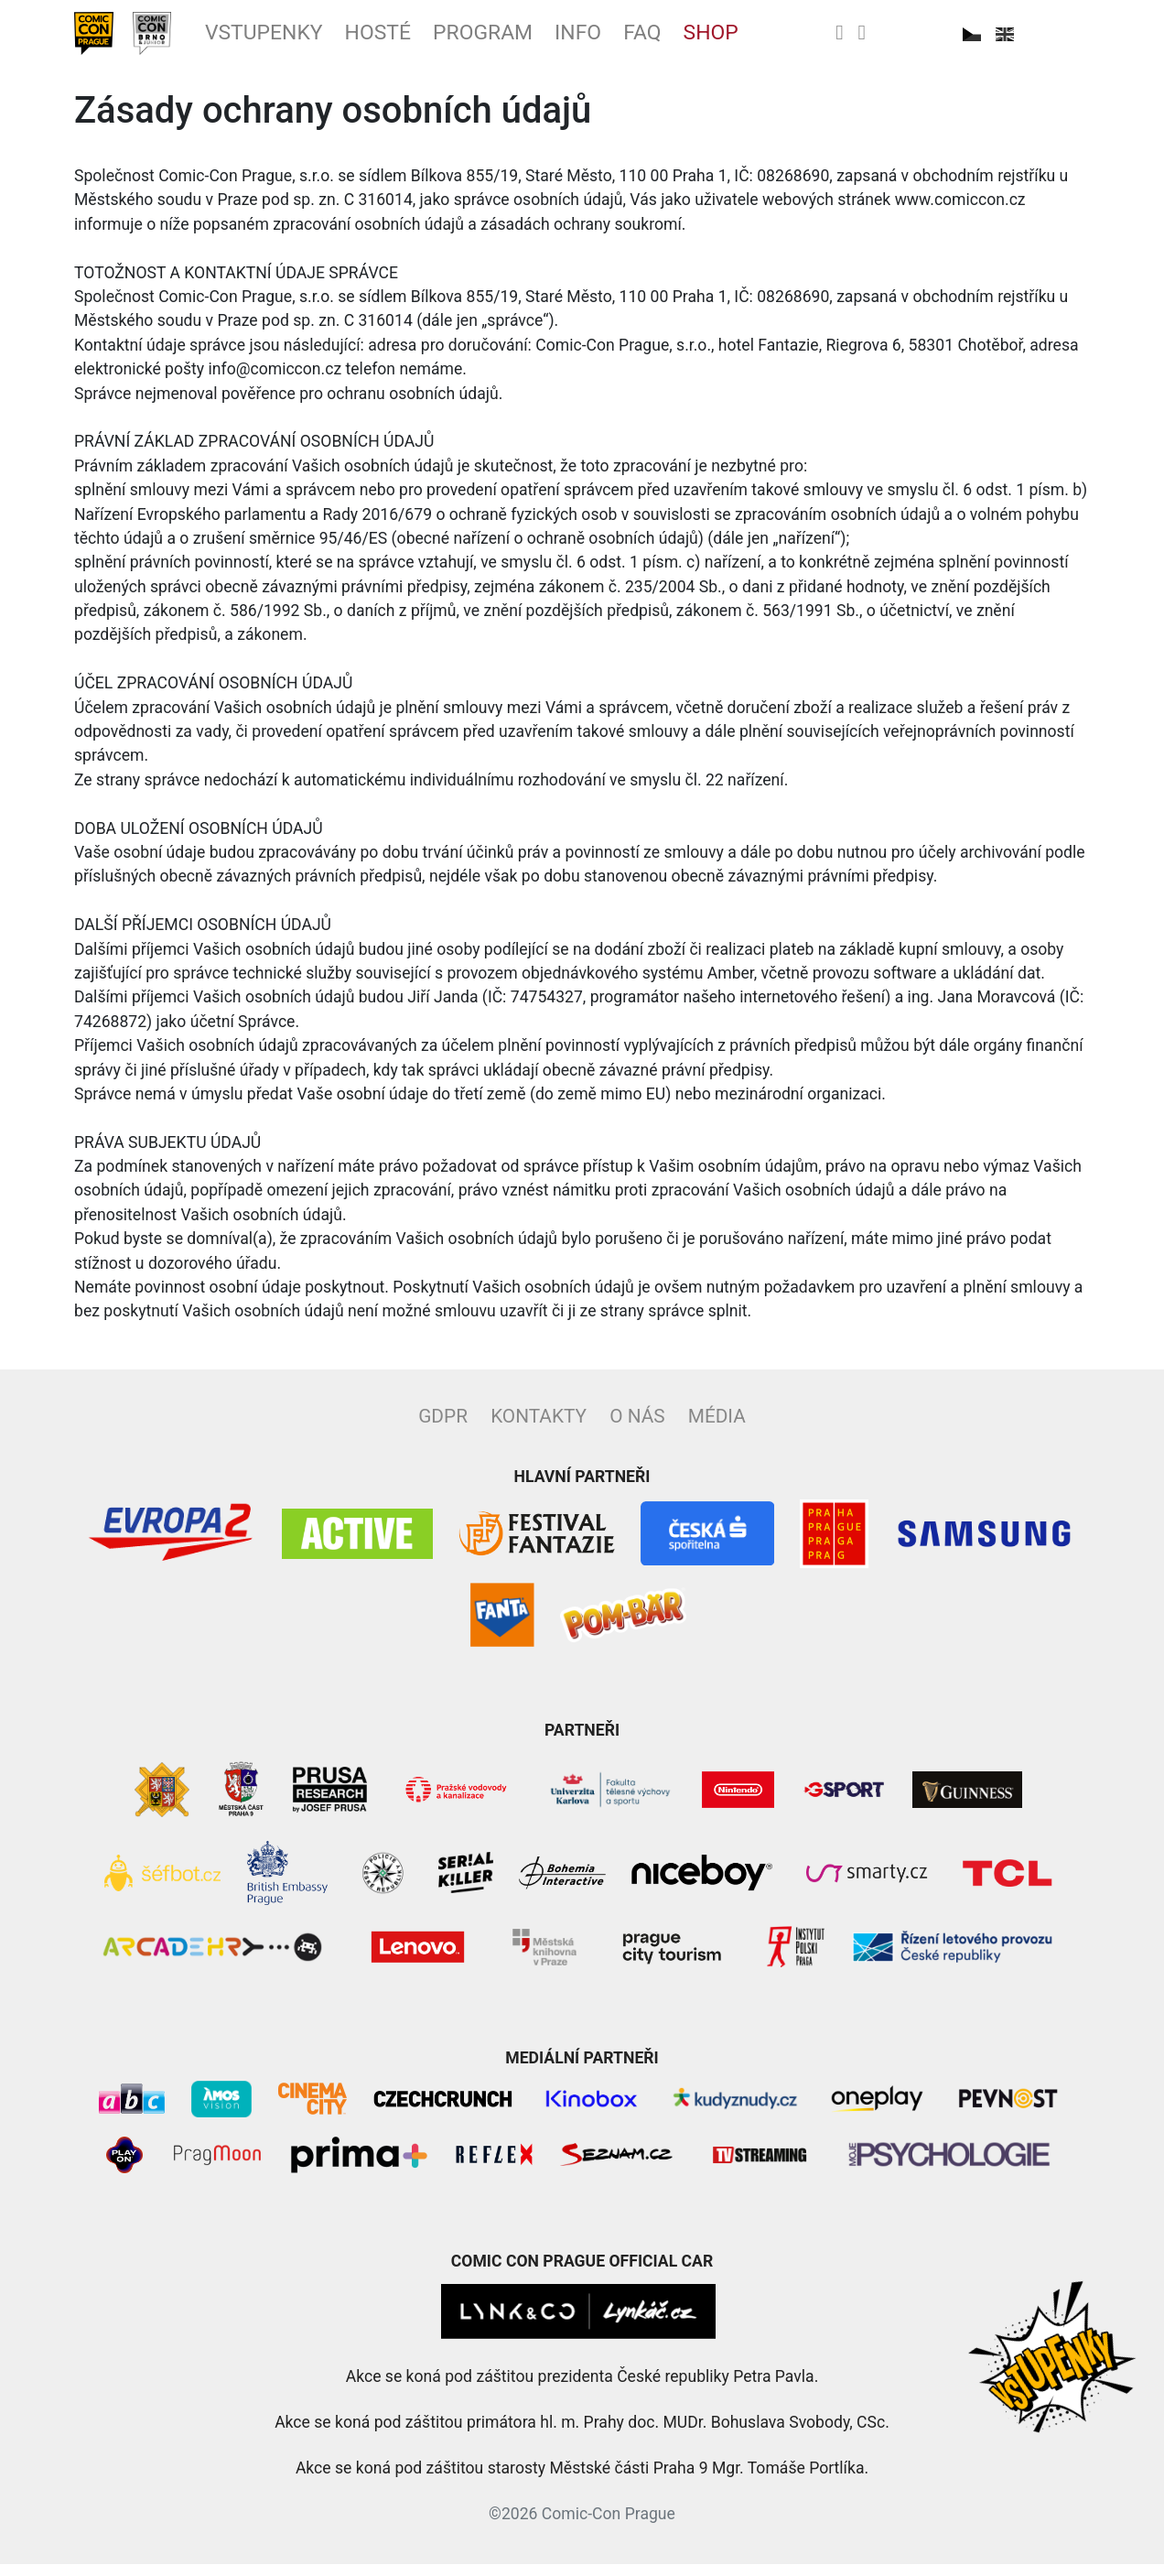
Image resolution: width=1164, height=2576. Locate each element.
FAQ (729, 39)
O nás (636, 1428)
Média (717, 1428)
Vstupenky (297, 39)
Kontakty (538, 1428)
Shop (806, 39)
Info (657, 39)
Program (549, 39)
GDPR (443, 1428)
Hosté (428, 39)
